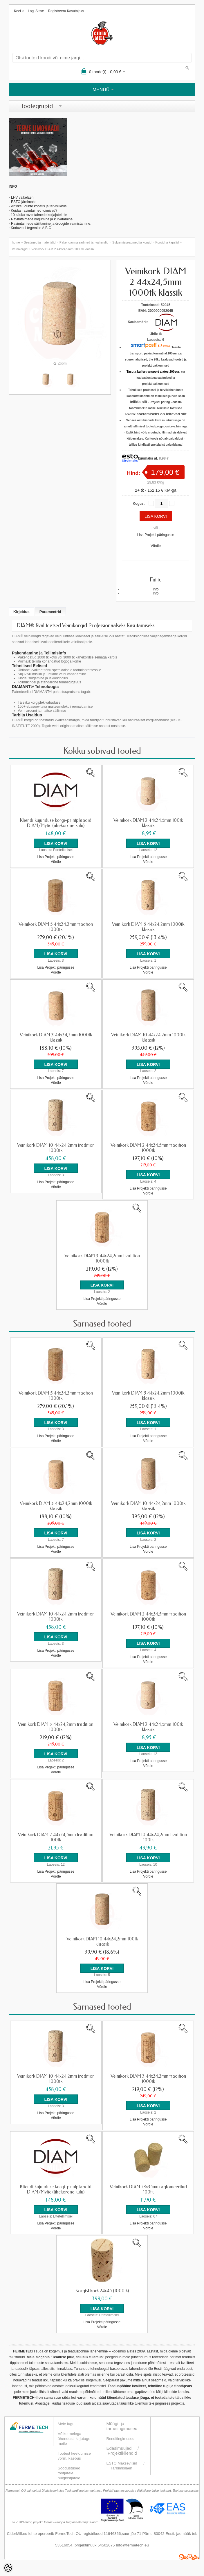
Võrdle (156, 546)
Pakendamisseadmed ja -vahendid (84, 242)
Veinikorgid (20, 249)
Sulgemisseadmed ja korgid (131, 242)
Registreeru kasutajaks (66, 11)
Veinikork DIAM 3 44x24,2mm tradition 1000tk (102, 1258)
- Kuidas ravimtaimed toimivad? (33, 210)
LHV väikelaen (22, 197)
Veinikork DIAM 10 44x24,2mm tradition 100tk (148, 1836)
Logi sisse (36, 11)
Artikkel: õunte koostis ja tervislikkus (38, 206)
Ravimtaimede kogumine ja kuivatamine (42, 219)
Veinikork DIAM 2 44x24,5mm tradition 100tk (55, 1836)
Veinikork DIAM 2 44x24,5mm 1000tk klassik (62, 249)
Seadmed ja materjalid (39, 242)
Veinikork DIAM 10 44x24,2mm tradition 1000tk (56, 1147)
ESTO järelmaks (23, 202)
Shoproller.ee (189, 2555)
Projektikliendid (122, 2451)
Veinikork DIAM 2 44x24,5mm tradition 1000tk (148, 1147)
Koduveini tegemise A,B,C (30, 228)
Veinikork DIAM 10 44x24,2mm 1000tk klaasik (148, 1037)
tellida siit (138, 402)
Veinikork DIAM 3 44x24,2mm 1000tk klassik (56, 1037)
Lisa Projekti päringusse (155, 535)
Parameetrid (50, 612)
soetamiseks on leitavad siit (162, 414)
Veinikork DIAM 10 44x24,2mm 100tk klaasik (102, 1940)
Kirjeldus (21, 612)
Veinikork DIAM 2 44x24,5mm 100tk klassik (148, 823)
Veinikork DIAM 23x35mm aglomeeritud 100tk (148, 2188)
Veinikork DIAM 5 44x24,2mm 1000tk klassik (148, 927)
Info (155, 589)
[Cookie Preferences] (8, 2568)
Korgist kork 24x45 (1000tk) (102, 2289)
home (16, 242)
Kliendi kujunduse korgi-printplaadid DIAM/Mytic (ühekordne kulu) (55, 823)
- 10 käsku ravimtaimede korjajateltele (38, 215)
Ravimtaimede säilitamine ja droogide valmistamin (49, 224)
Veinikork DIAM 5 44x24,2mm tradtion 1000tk (56, 927)
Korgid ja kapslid (167, 242)
